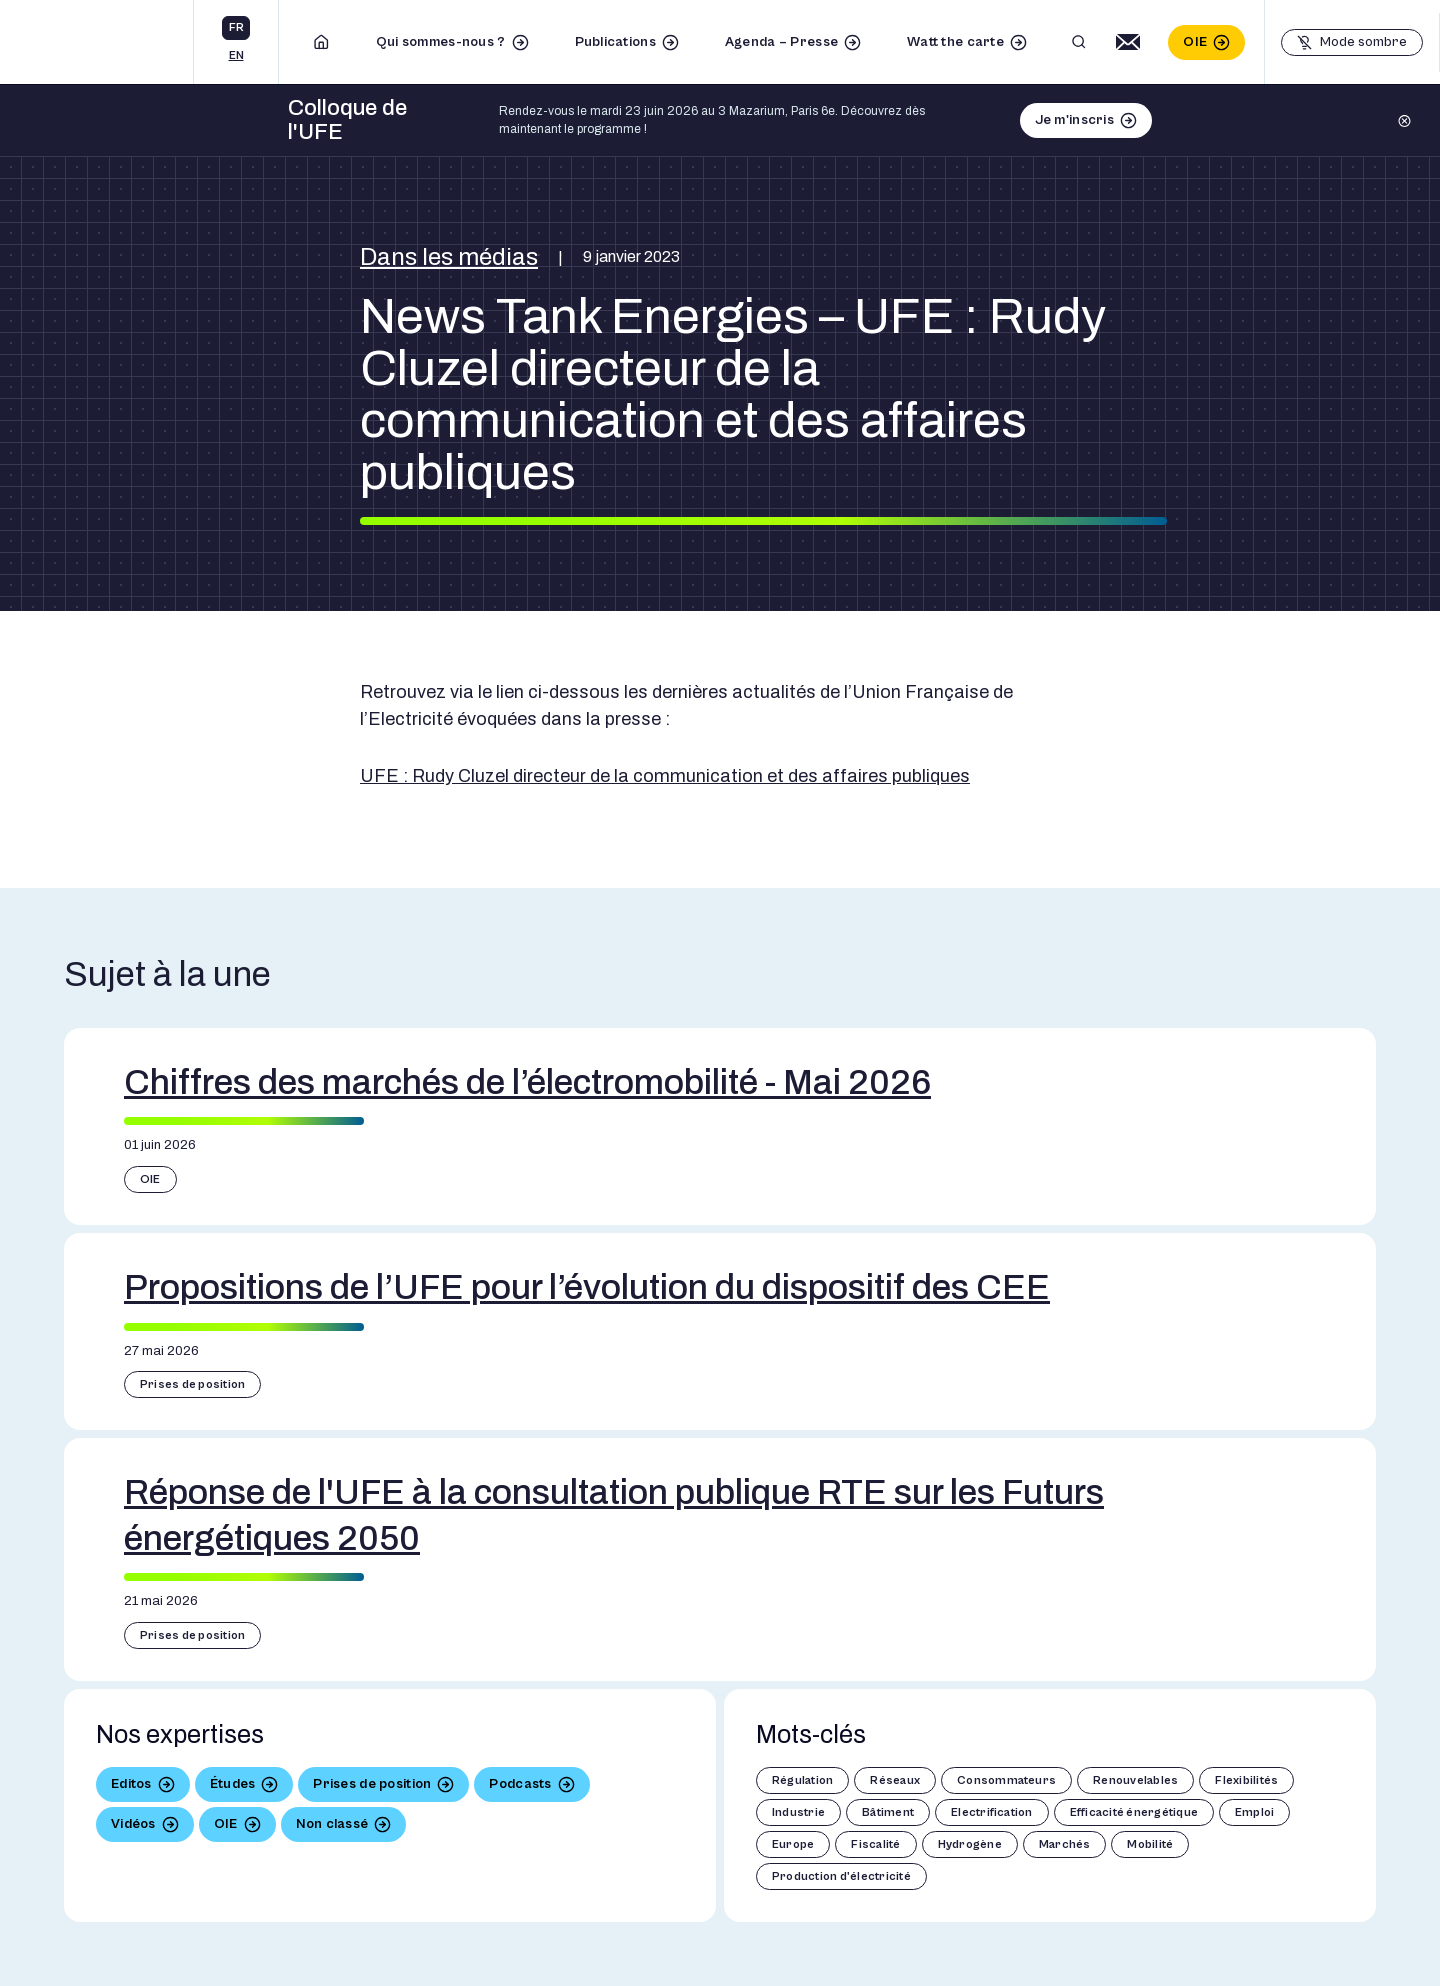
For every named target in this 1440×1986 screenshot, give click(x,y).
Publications (615, 42)
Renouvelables (1135, 1780)
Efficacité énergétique (1134, 1812)
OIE (1195, 42)
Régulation (802, 1780)
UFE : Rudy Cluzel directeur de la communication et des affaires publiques (665, 776)
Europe (793, 1844)
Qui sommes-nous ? (441, 42)
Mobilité (1150, 1844)
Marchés (1065, 1844)
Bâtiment (888, 1812)
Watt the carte (955, 42)
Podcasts (520, 1784)
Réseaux (895, 1780)
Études (233, 1784)
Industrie (798, 1812)
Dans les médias (449, 257)
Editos (131, 1784)
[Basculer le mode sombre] (1352, 42)
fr (236, 27)
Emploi (1254, 1812)
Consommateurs (1006, 1780)
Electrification (992, 1812)
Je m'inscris (1074, 120)
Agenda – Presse (781, 42)
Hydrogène (970, 1844)
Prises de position (192, 1384)
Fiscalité (875, 1844)
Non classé (332, 1824)
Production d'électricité (841, 1876)
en (236, 55)
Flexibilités (1246, 1780)
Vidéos (133, 1824)
